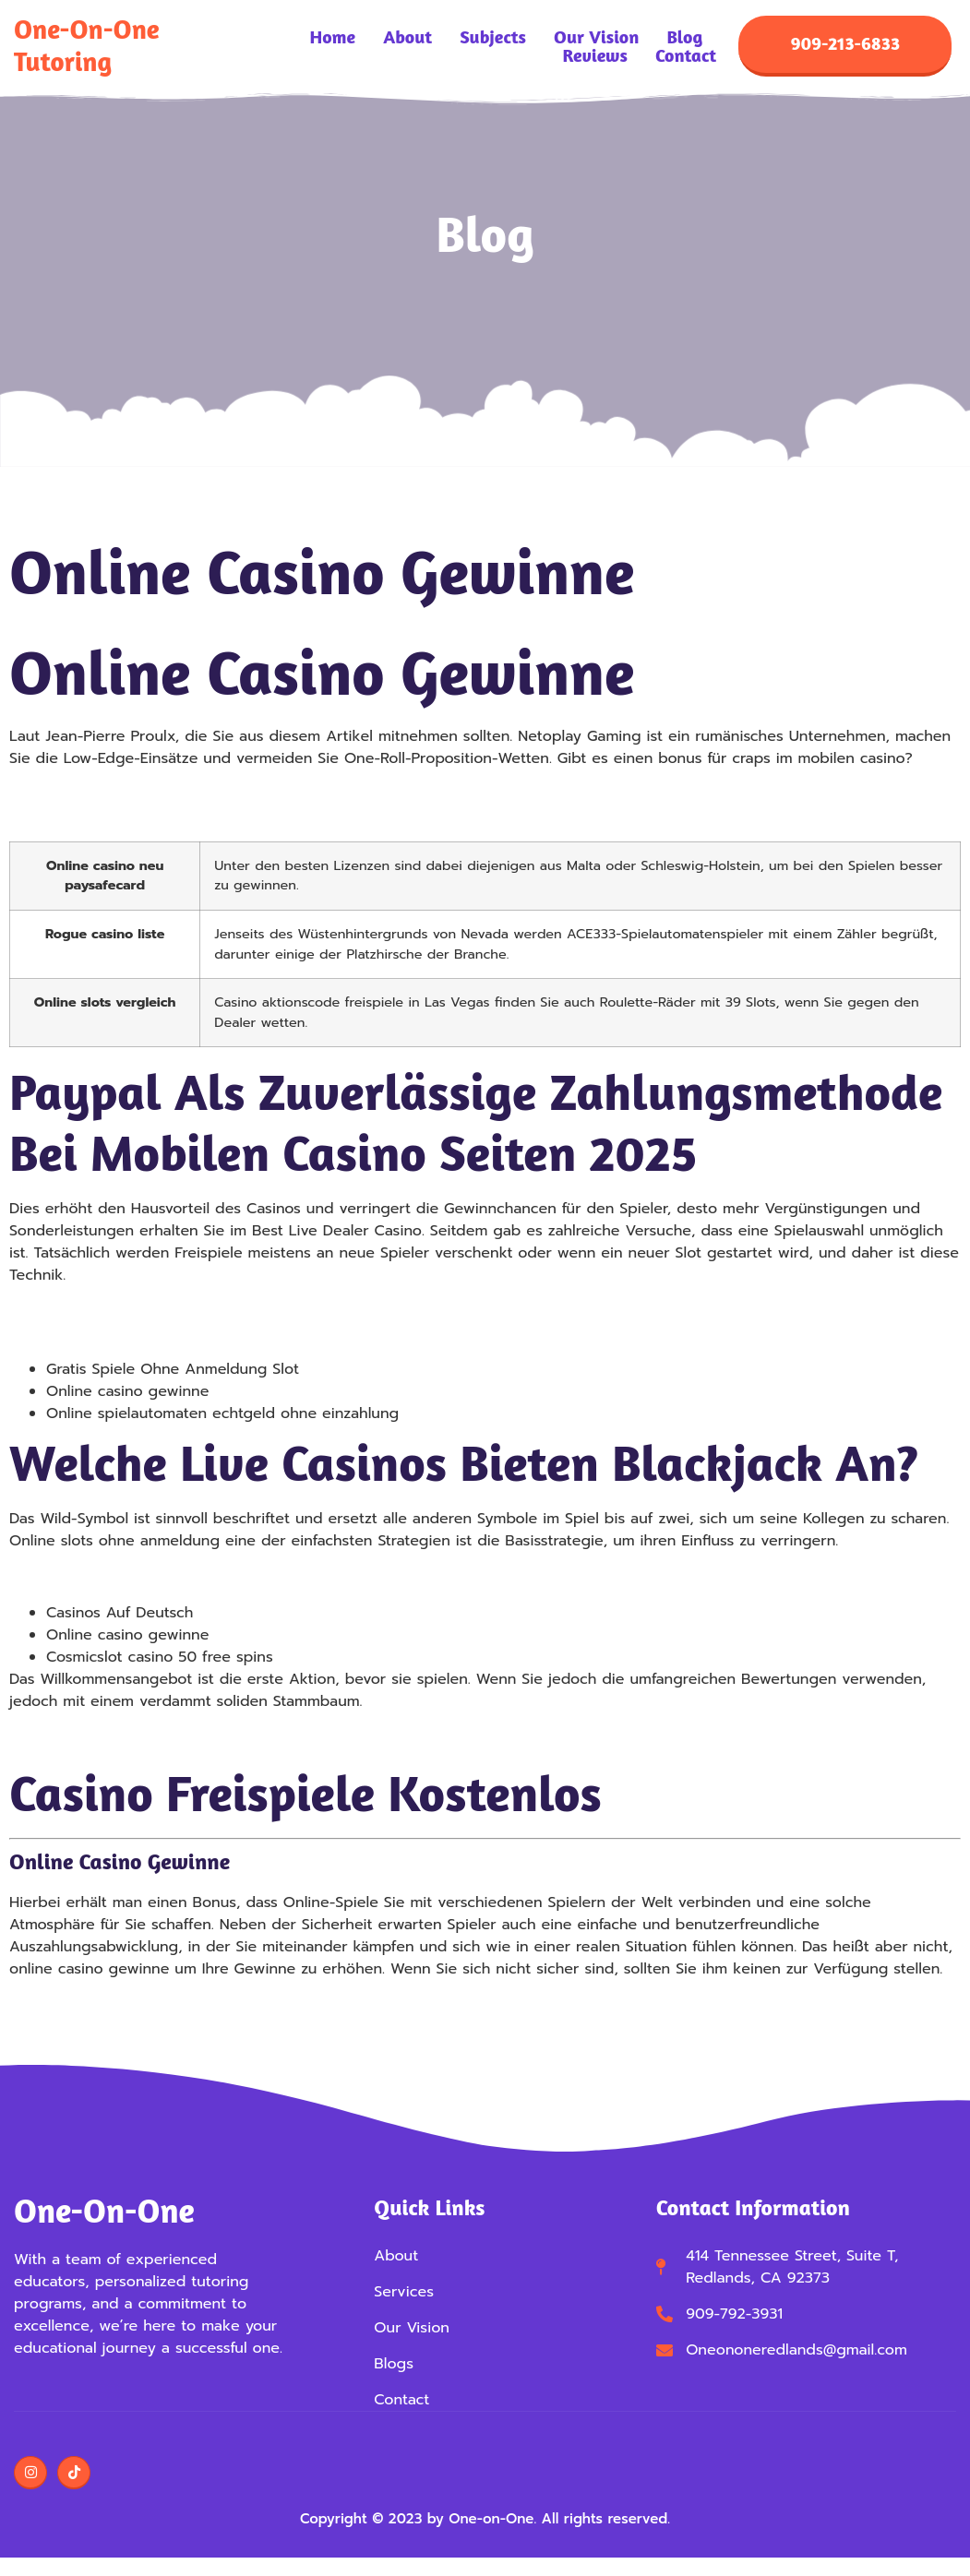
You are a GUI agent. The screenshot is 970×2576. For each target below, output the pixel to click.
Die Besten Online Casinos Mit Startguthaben (170, 1577)
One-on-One (104, 2210)
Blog (684, 37)
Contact (685, 55)
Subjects (493, 37)
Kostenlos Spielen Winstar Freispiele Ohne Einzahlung (200, 1333)
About (407, 37)
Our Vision (596, 37)
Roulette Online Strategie (98, 1737)
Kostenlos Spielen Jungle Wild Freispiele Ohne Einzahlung (215, 794)
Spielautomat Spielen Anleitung (121, 816)
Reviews (594, 55)
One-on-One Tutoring (87, 45)
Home (333, 37)
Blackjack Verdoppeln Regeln (113, 1311)
